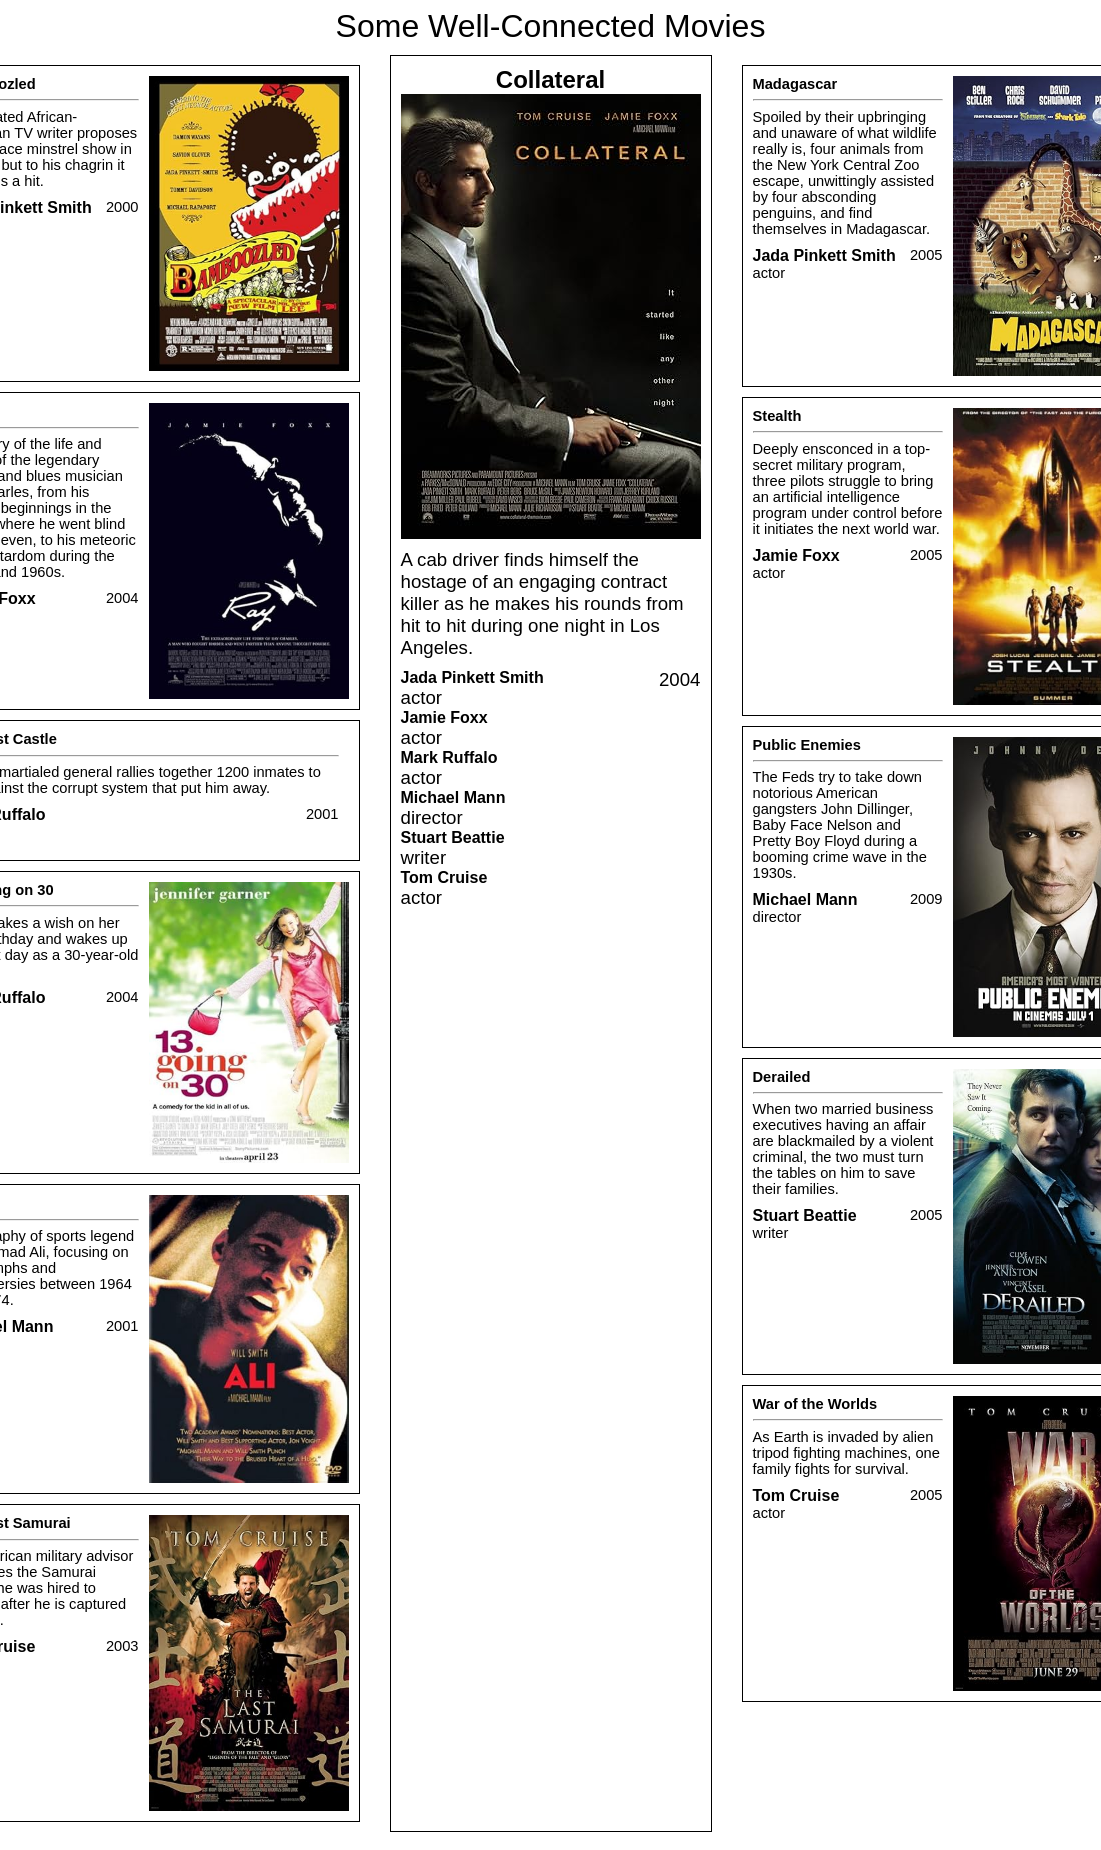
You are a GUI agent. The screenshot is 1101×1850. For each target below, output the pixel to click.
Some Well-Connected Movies (551, 26)
